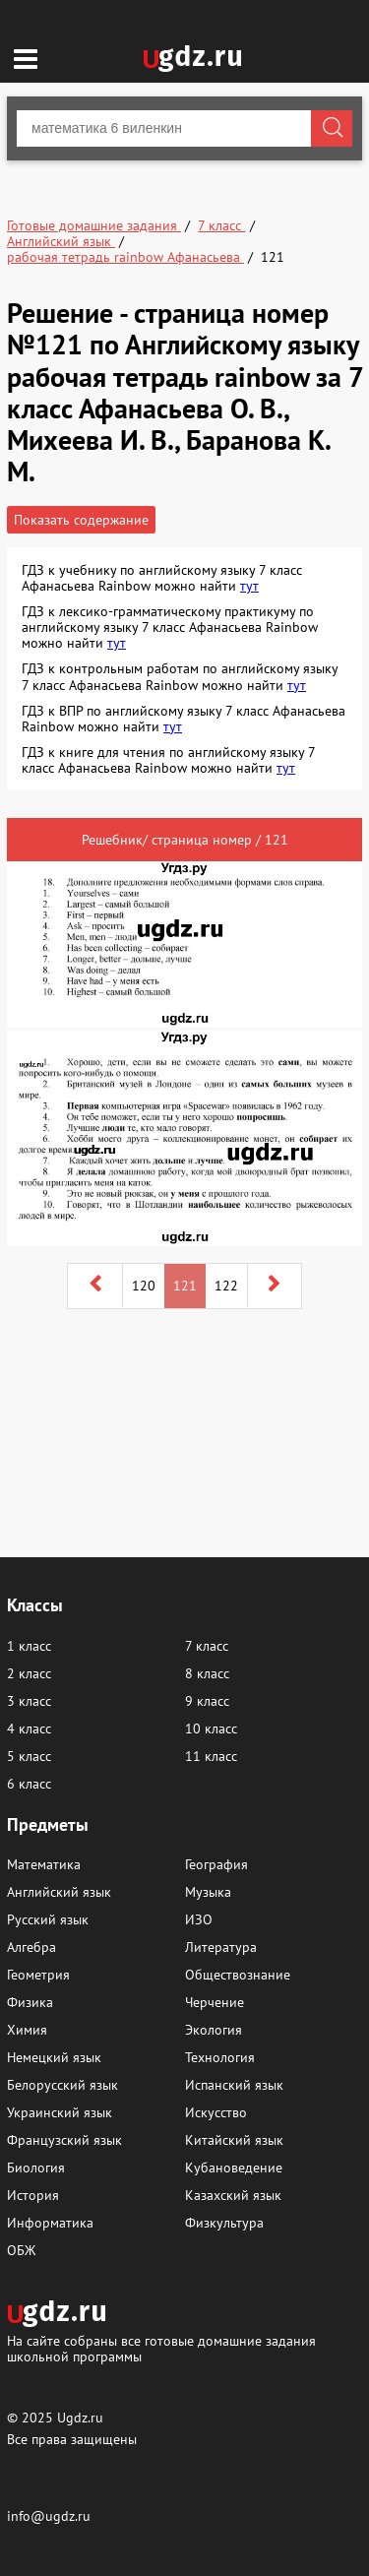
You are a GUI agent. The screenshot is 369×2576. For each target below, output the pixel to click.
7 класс (206, 1646)
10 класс (211, 1728)
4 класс (29, 1728)
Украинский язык (59, 2112)
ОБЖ (21, 2250)
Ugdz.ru (80, 2417)
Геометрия (38, 1974)
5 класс (29, 1756)
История (33, 2195)
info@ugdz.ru (49, 2516)
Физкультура (224, 2222)
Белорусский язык (62, 2085)
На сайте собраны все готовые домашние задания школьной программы (161, 2348)
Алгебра (31, 1947)
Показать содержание (81, 520)
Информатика (50, 2222)
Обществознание (237, 1974)
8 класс (207, 1673)
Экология (213, 2030)
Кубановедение (233, 2167)
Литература (221, 1947)
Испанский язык (234, 2085)
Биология (36, 2167)
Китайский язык (234, 2140)
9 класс (207, 1701)
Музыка (208, 1892)
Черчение (214, 2002)
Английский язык (59, 1892)
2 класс (29, 1673)
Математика (44, 1864)
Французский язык (64, 2140)
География (216, 1864)
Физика (30, 2002)
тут (249, 586)
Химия (27, 2030)
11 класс (211, 1756)
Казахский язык (233, 2195)
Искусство (216, 2112)
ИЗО (199, 1919)
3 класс (29, 1701)
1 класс (29, 1646)
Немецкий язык (54, 2057)
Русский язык (48, 1919)
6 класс (29, 1783)
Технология (220, 2057)
